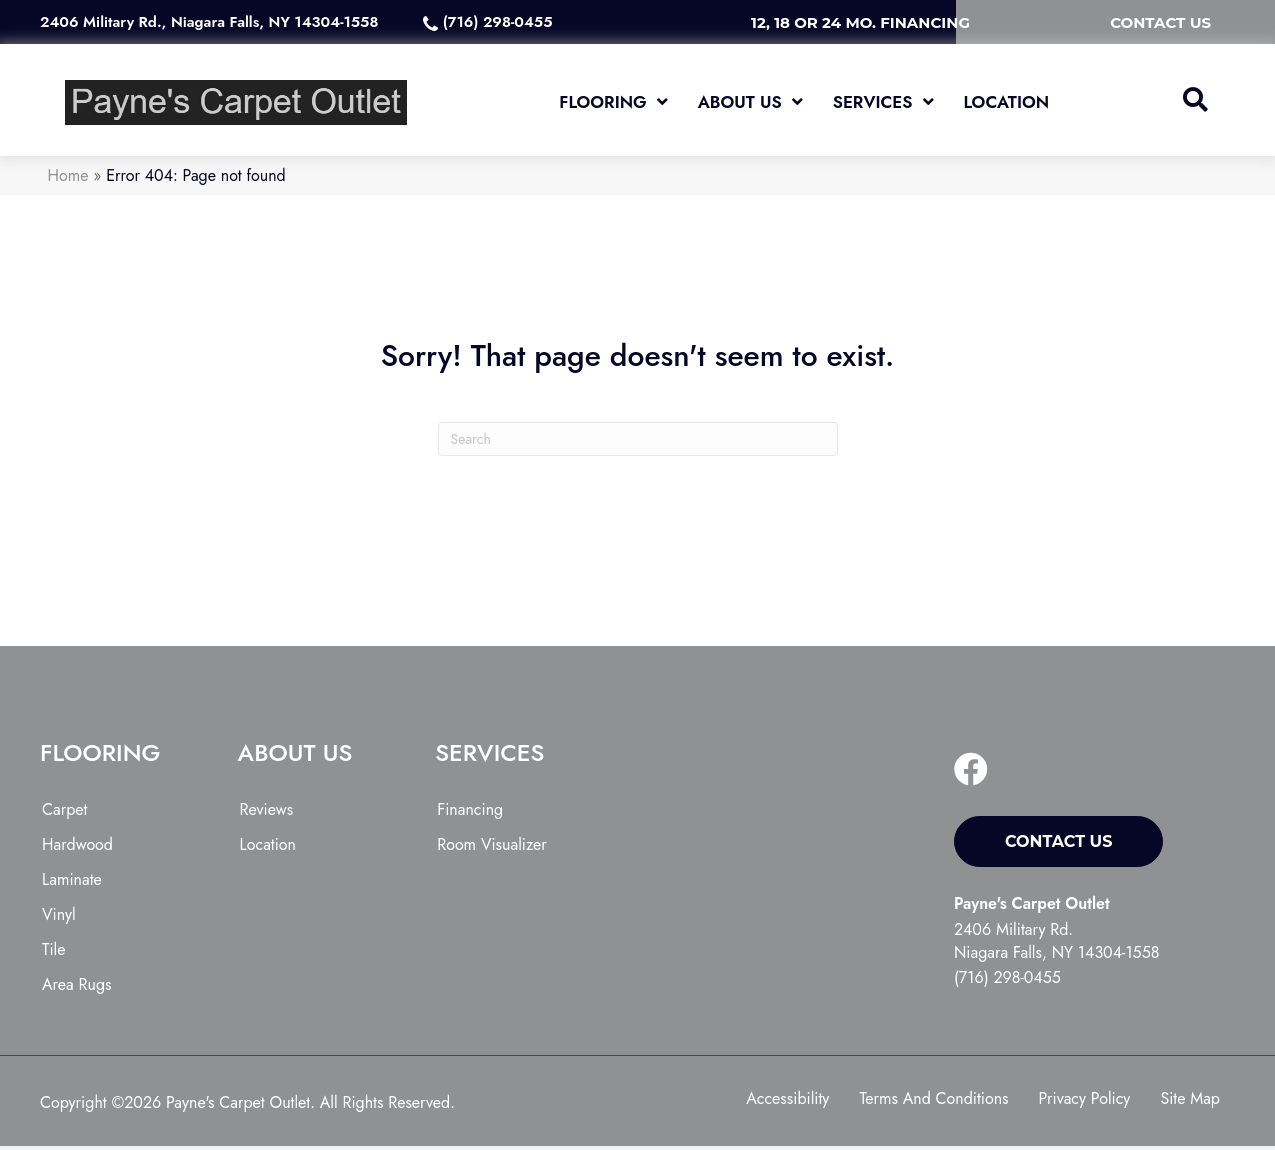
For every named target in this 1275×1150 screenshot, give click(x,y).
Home (68, 180)
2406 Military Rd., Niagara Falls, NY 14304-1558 (209, 22)
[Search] (638, 444)
